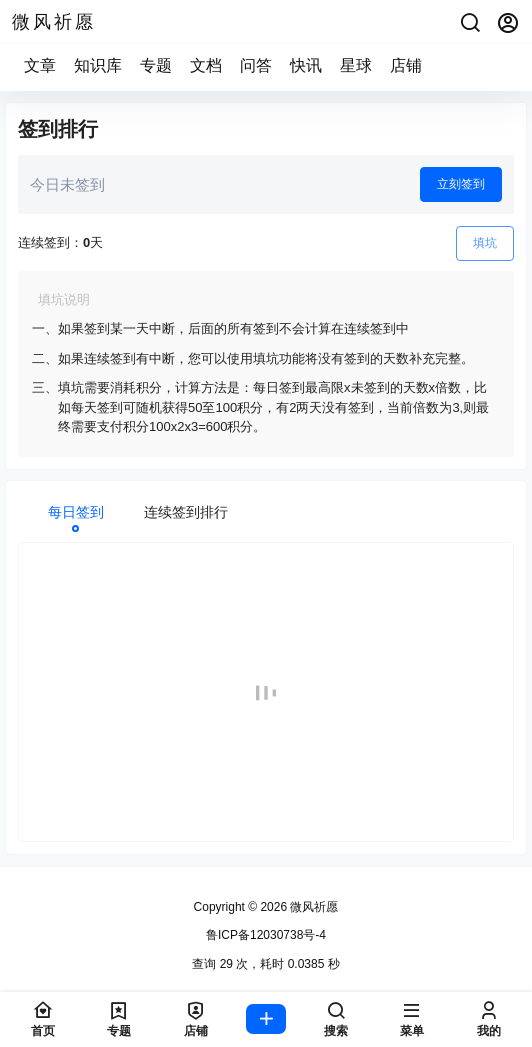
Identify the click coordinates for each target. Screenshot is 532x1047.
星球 (356, 65)
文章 (40, 65)
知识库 (98, 65)
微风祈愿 (312, 907)
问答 (256, 65)
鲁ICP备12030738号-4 (266, 935)
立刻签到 (461, 184)
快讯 (306, 65)
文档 (206, 65)
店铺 (406, 65)
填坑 (485, 243)
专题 (156, 65)
